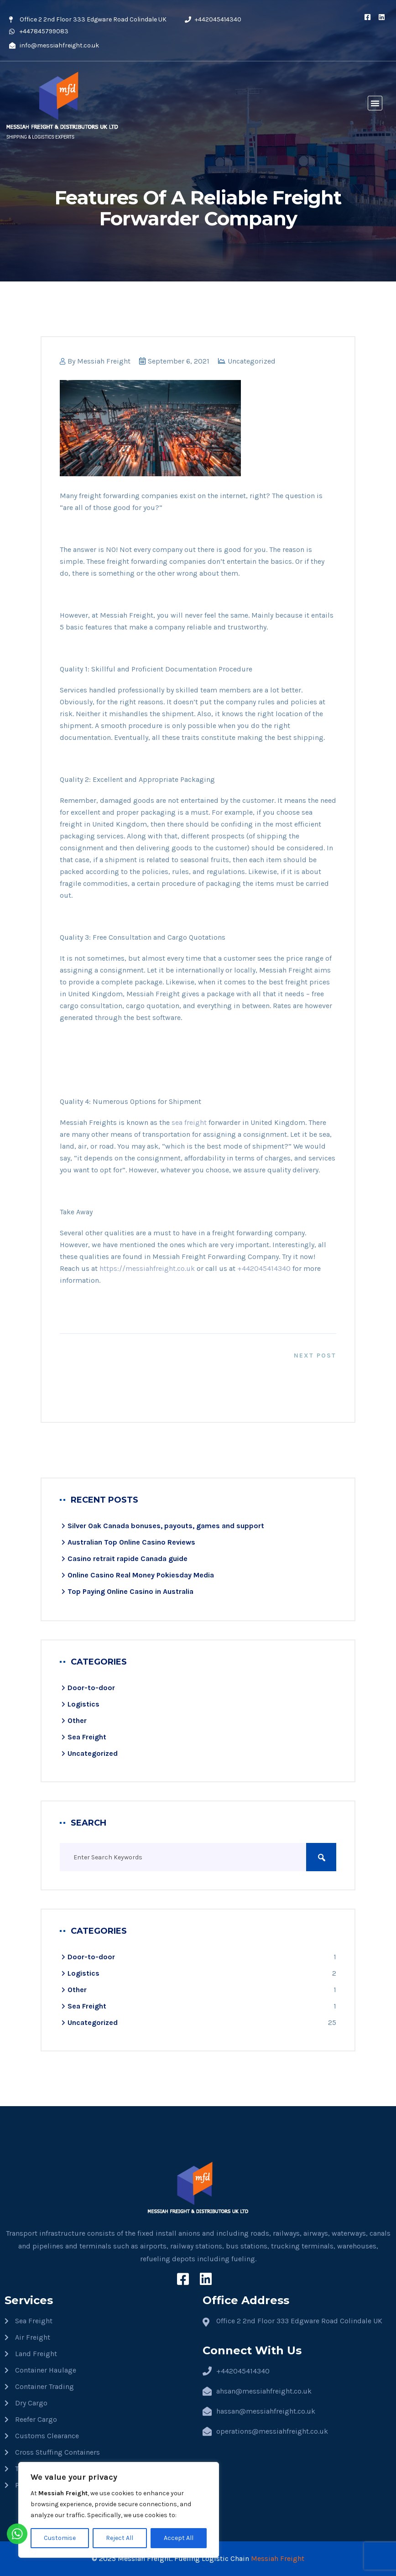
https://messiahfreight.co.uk (147, 1268)
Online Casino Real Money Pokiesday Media (141, 1575)
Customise (60, 2538)
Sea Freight (87, 1737)
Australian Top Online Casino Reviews (131, 1542)
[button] (375, 103)
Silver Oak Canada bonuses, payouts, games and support (166, 1525)
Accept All (178, 2538)
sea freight (189, 1122)
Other (77, 1720)
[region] (118, 2510)
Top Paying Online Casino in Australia (130, 1591)
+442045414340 (264, 1268)
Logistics (83, 1704)
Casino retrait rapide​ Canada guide (128, 1558)
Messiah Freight (103, 361)
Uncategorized (252, 361)
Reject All (119, 2538)
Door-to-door (91, 1687)
